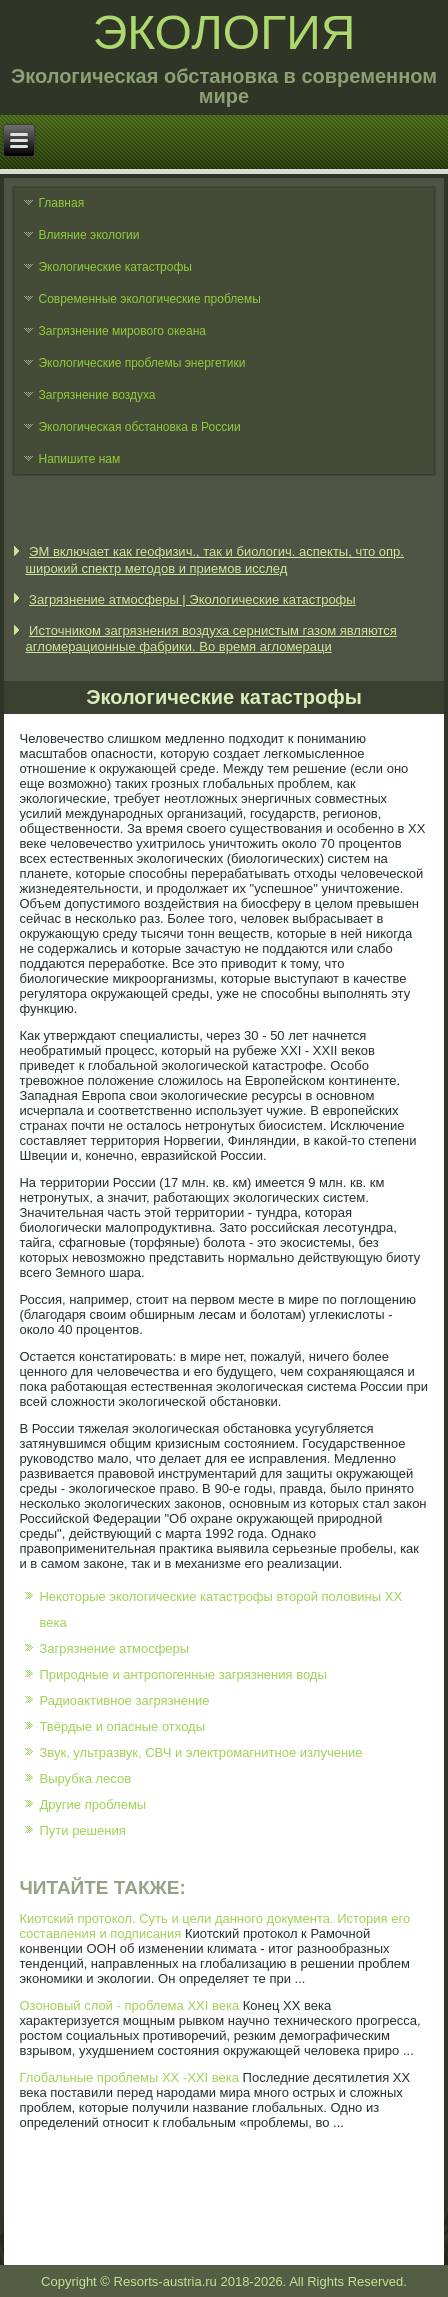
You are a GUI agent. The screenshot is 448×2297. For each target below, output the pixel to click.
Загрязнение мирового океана (122, 331)
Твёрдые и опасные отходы (122, 1726)
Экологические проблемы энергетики (141, 363)
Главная (61, 203)
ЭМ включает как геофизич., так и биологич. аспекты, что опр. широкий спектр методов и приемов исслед (214, 559)
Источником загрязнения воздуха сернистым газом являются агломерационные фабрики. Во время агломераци (210, 638)
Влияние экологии (88, 235)
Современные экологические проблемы (149, 299)
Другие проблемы (92, 1804)
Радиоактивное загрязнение (124, 1700)
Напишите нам (79, 459)
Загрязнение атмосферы (114, 1648)
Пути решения (82, 1830)
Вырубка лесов (85, 1778)
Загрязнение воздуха (96, 395)
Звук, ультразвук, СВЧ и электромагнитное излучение (200, 1752)
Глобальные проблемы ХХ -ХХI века (128, 2077)
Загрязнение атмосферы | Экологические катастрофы (192, 599)
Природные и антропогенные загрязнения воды (182, 1674)
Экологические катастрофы (115, 267)
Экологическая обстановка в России (139, 427)
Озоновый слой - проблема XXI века (129, 2005)
